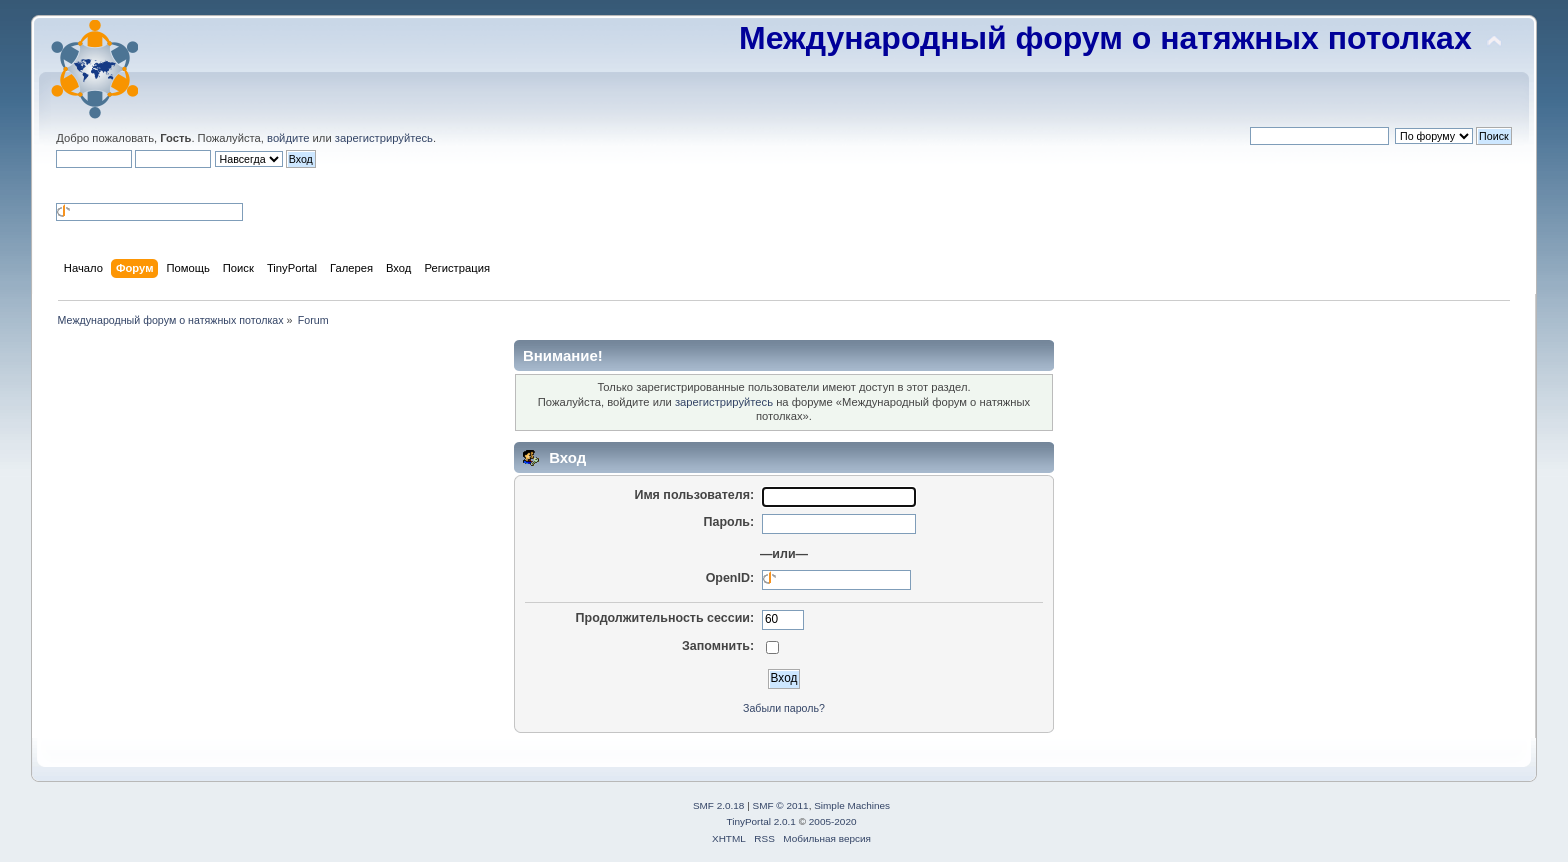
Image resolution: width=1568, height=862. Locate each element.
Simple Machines (852, 805)
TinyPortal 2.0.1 (760, 821)
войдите (288, 138)
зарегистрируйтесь (384, 138)
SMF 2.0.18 (719, 805)
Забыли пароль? (784, 708)
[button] (64, 184)
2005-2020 (833, 821)
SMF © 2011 (781, 805)
